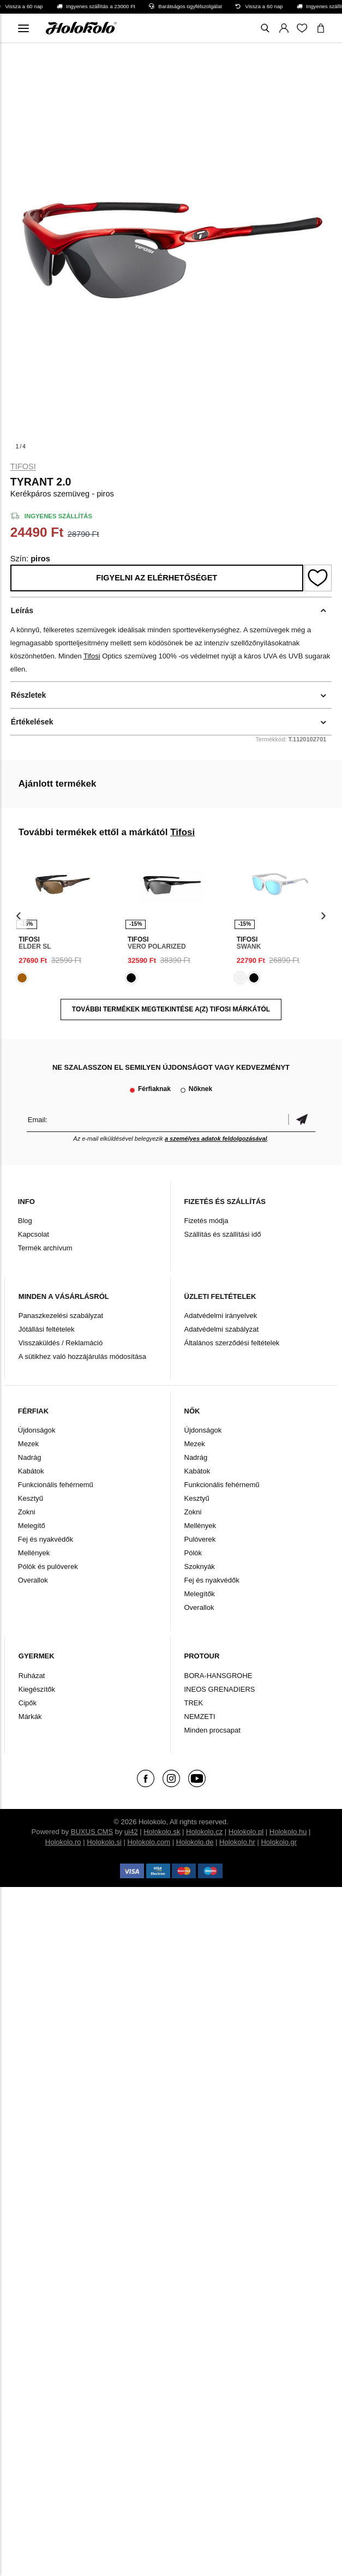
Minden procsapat (212, 1730)
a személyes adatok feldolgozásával (216, 1138)
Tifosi (23, 466)
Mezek (28, 1444)
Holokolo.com (148, 1842)
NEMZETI (199, 1716)
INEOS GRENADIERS (219, 1689)
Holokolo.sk (161, 1832)
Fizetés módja (206, 1221)
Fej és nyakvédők (45, 1539)
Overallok (33, 1580)
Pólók (193, 1553)
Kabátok (31, 1471)
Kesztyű (30, 1498)
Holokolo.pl (246, 1832)
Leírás (22, 610)
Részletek (28, 695)
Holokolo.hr (237, 1842)
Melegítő (31, 1525)
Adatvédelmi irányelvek (220, 1315)
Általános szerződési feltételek (232, 1343)
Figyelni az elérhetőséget (156, 577)
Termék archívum (45, 1248)
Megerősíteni (301, 1119)
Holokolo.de (195, 1842)
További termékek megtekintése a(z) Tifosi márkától (171, 1009)
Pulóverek (200, 1539)
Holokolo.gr (279, 1842)
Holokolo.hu (288, 1832)
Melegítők (199, 1594)
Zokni (26, 1512)
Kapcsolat (33, 1234)
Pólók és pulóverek (48, 1566)
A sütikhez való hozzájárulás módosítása (82, 1356)
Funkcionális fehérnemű (55, 1485)
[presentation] (18, 915)
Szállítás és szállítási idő (222, 1234)
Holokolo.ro (63, 1842)
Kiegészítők (37, 1689)
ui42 (131, 1832)
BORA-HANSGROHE (218, 1676)
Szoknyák (199, 1566)
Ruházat (32, 1676)
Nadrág (29, 1457)
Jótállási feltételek (47, 1329)
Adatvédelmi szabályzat (221, 1329)
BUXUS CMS (92, 1832)
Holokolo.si (104, 1842)
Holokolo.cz (204, 1832)
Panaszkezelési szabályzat (61, 1315)
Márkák (30, 1716)
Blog (25, 1221)
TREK (193, 1703)
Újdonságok (37, 1430)
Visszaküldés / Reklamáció (61, 1343)
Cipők (28, 1703)
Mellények (34, 1553)
